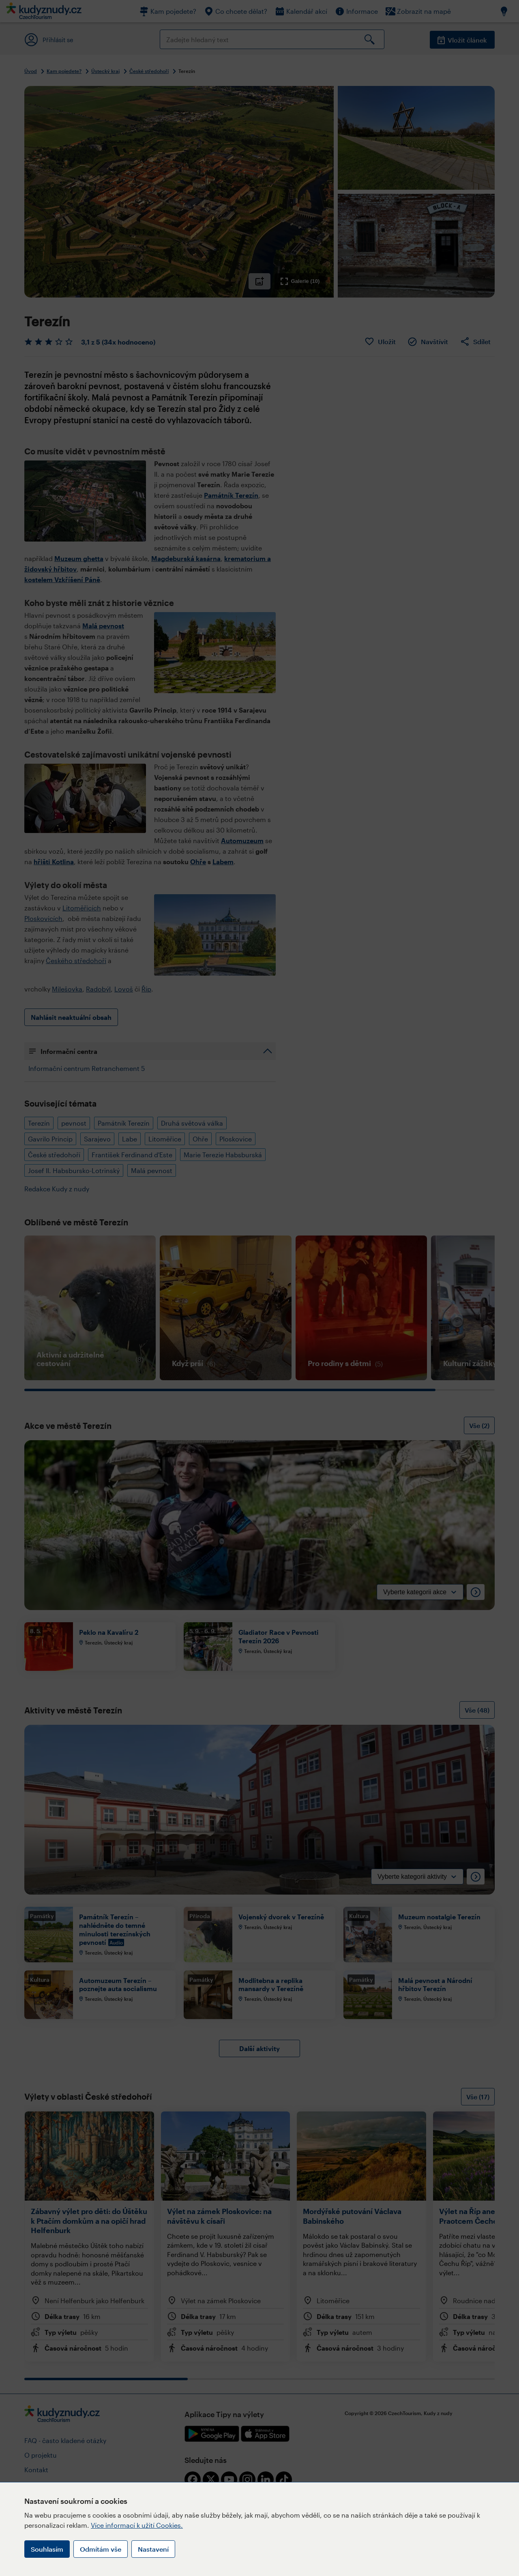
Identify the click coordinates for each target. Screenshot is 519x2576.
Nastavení (153, 2549)
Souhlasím (47, 2549)
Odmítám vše (100, 2549)
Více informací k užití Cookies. (137, 2525)
